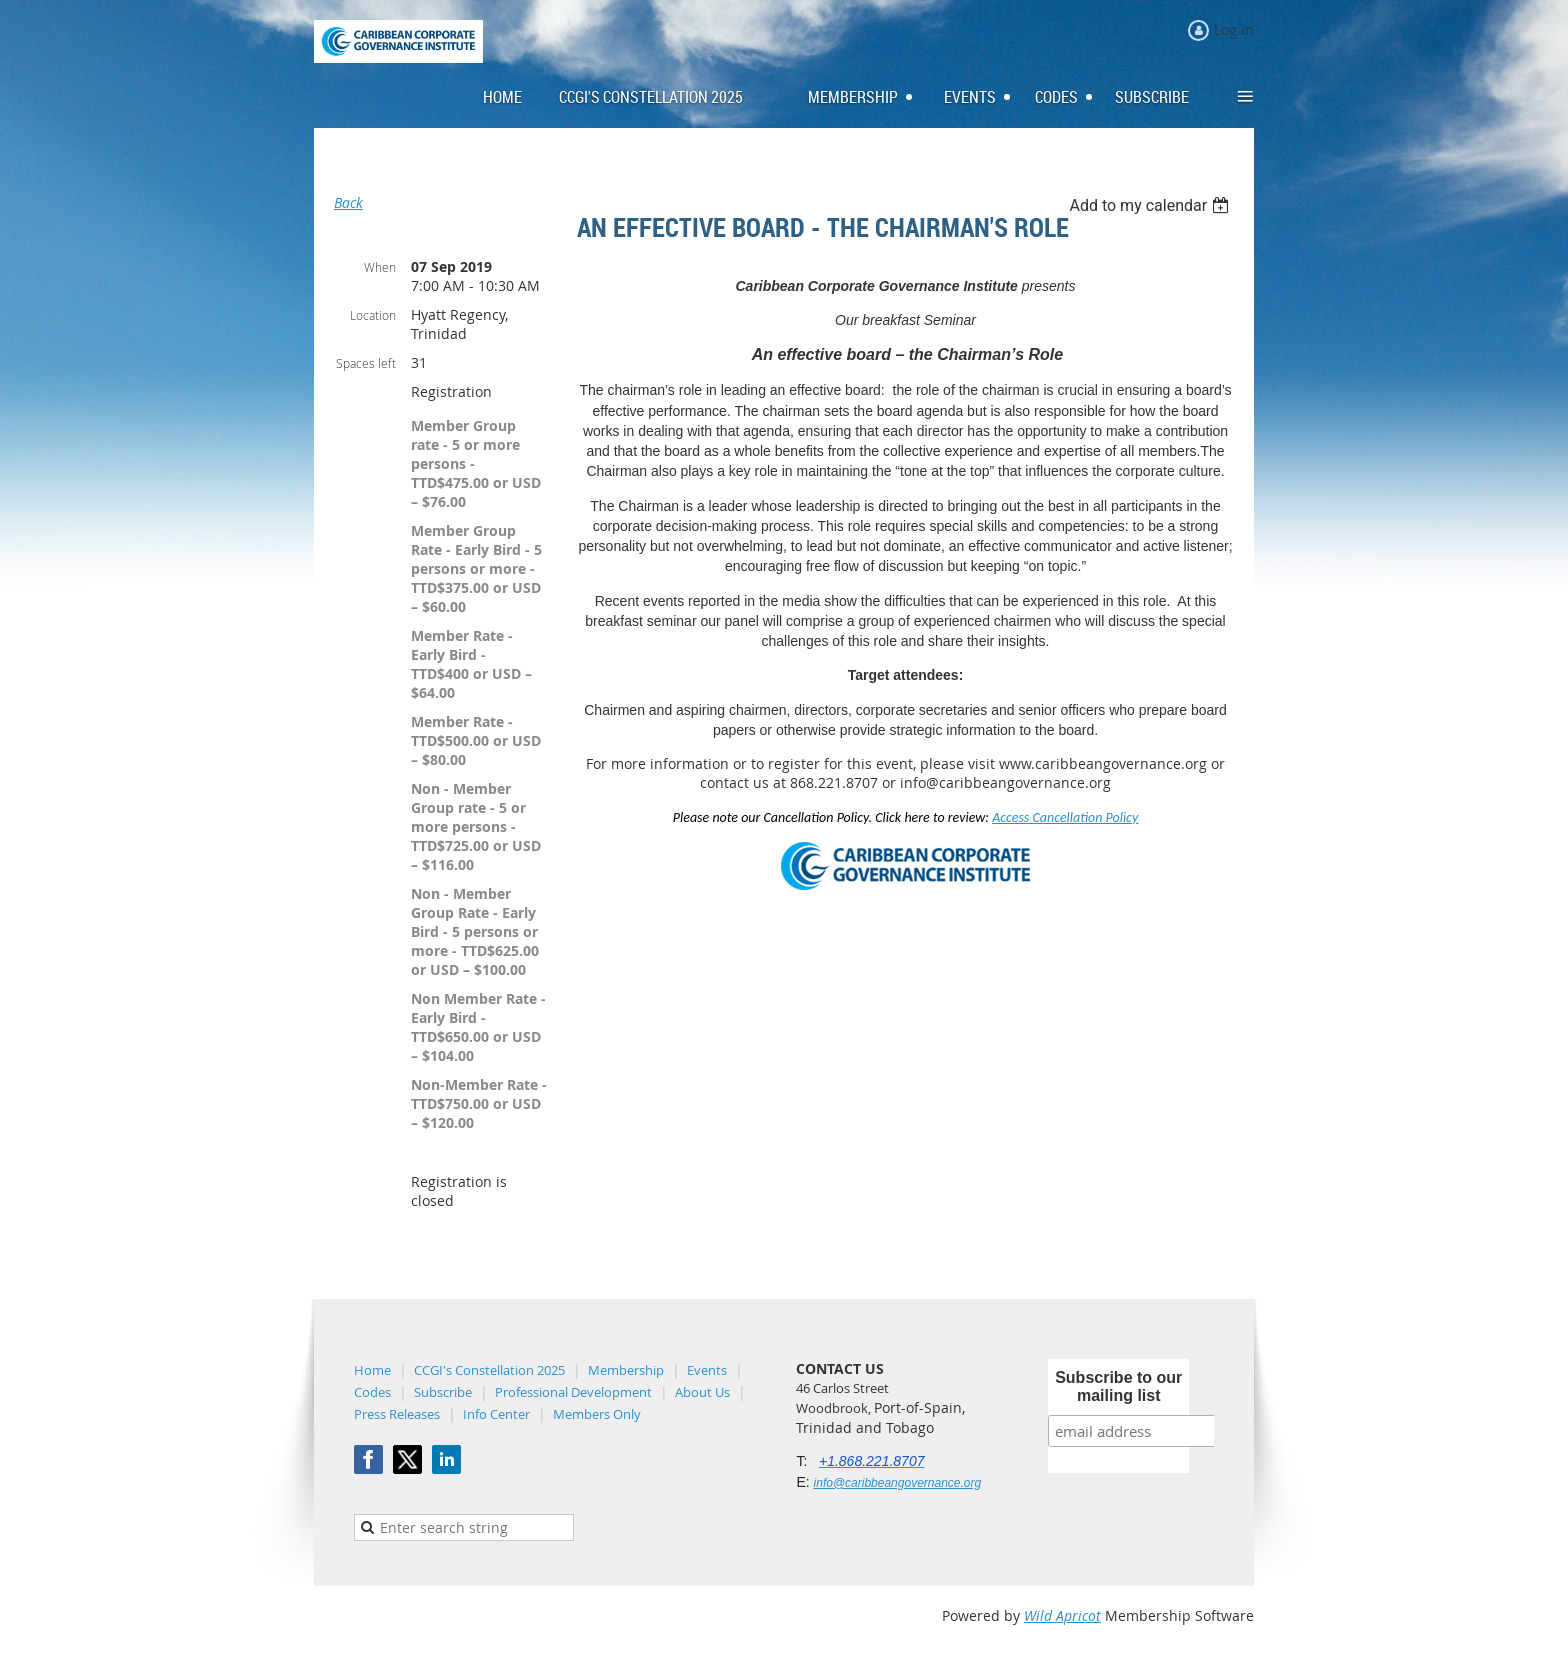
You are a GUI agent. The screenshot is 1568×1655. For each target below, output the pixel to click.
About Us (702, 1392)
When (380, 267)
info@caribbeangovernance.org (898, 1483)
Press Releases (397, 1414)
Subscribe (443, 1392)
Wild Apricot (1062, 1615)
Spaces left (366, 363)
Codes (372, 1392)
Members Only (597, 1414)
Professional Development (573, 1392)
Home (372, 1370)
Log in (1234, 29)
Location (373, 315)
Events (707, 1370)
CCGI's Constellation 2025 (489, 1370)
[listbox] (1151, 205)
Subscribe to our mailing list (1118, 1386)
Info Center (496, 1414)
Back (348, 202)
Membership (626, 1370)
